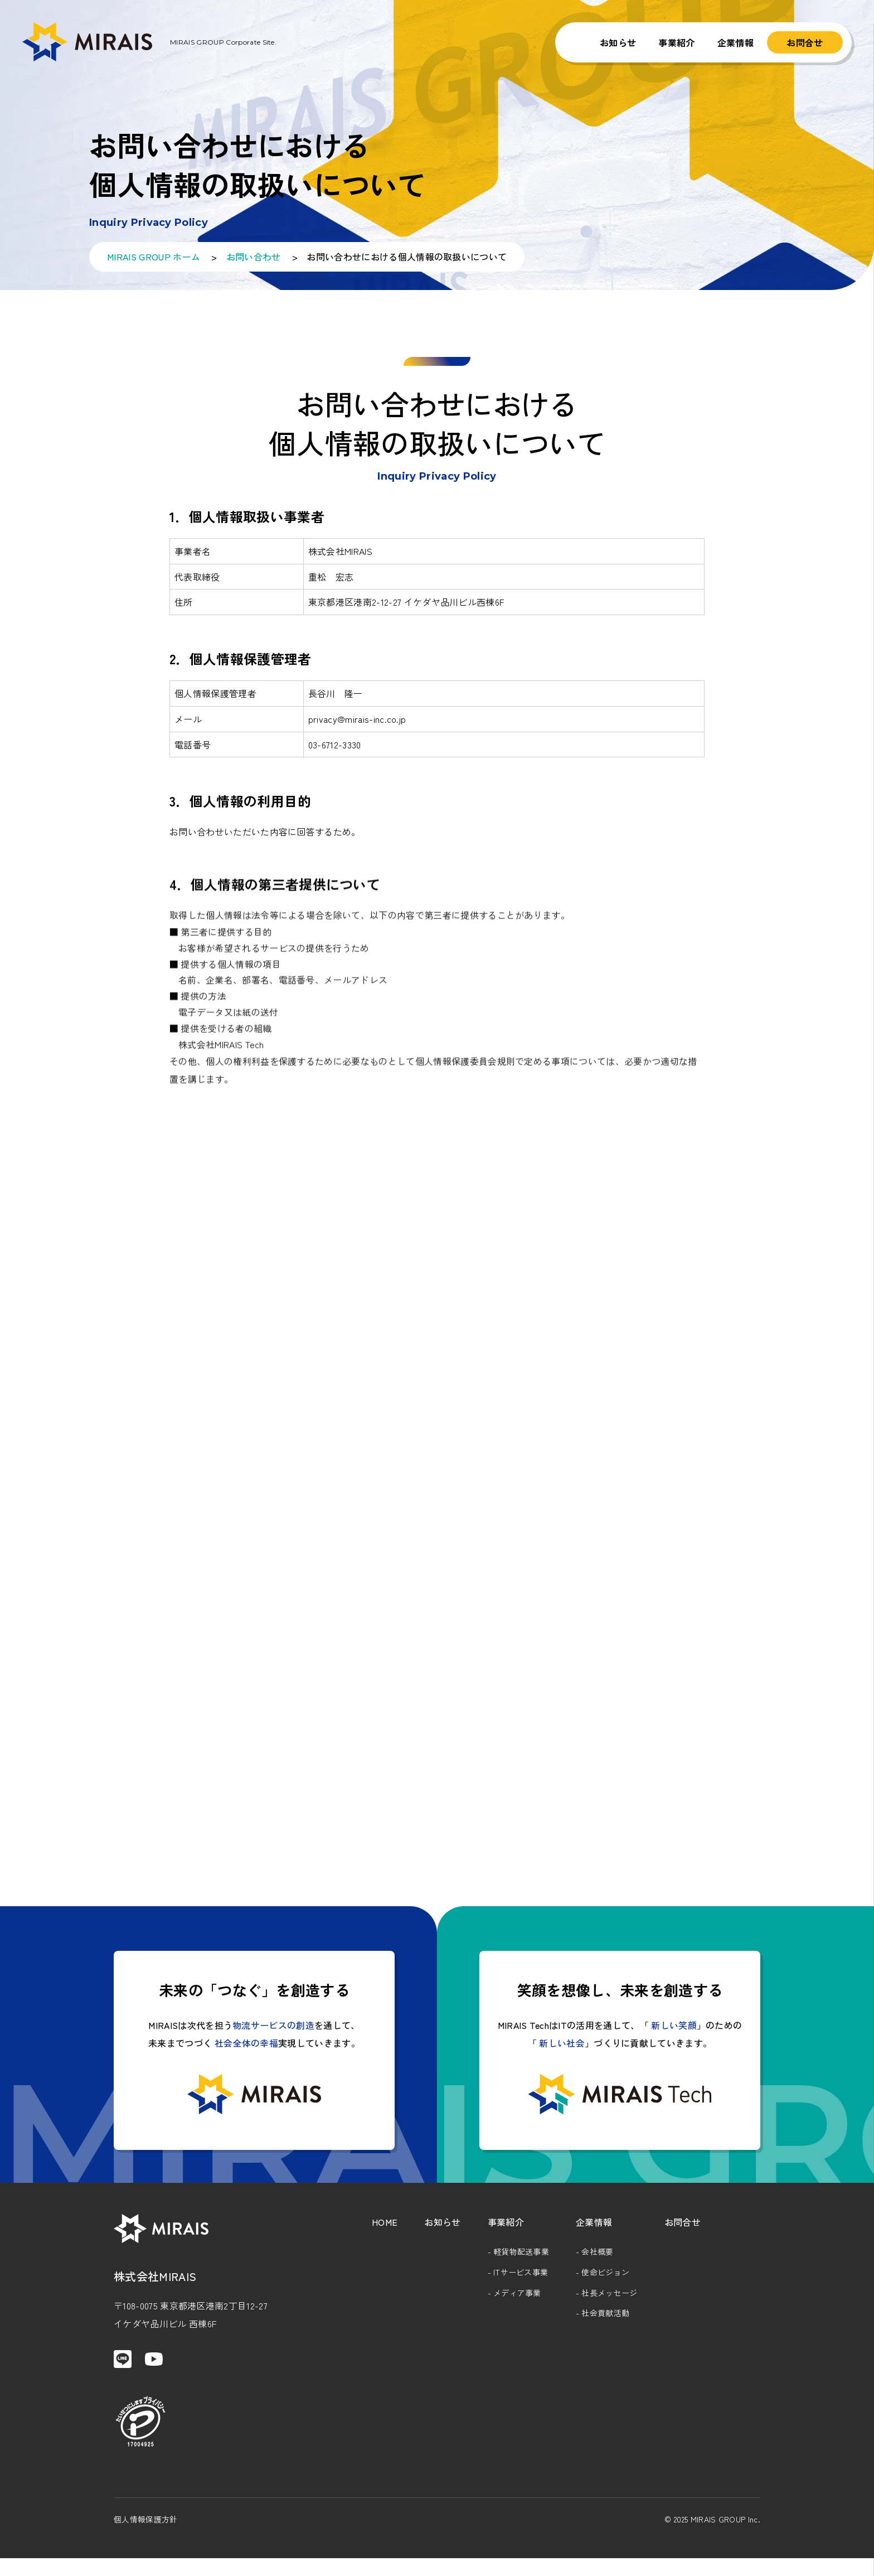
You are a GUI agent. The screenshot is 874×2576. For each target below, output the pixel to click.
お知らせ (618, 42)
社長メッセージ (609, 2300)
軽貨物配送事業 (521, 2259)
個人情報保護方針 (146, 2537)
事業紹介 (676, 42)
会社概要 (597, 2259)
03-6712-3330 (334, 753)
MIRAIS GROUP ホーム (153, 256)
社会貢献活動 (605, 2320)
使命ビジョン (605, 2279)
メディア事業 (517, 2300)
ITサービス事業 (520, 2279)
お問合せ (804, 42)
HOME (384, 2229)
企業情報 (735, 42)
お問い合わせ (253, 256)
